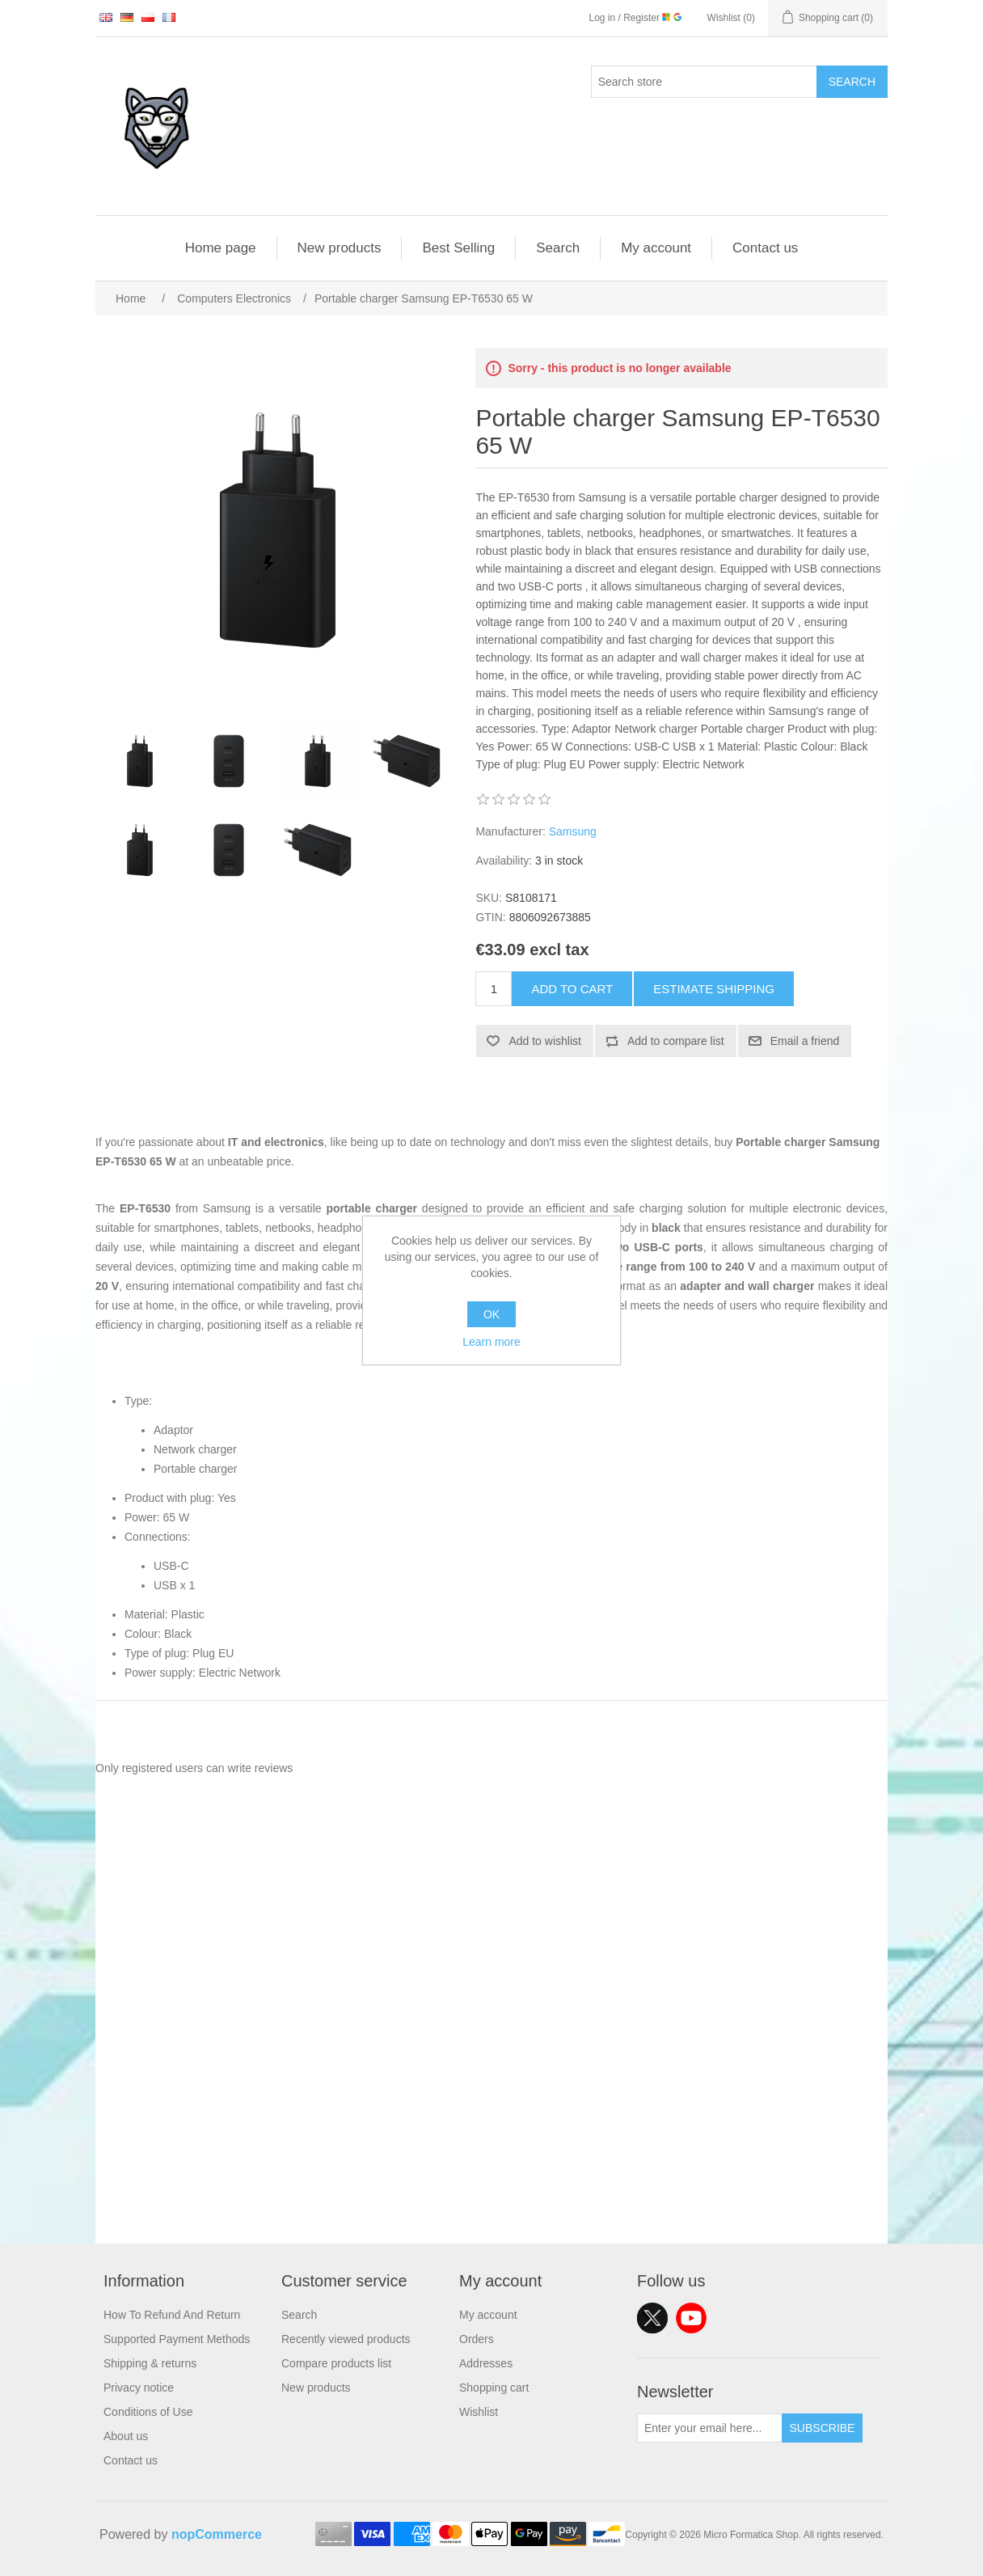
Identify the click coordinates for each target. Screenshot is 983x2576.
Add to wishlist (544, 1040)
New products (339, 248)
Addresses (486, 2363)
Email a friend (805, 1040)
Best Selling (458, 248)
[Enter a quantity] (493, 988)
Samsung (573, 831)
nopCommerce (216, 2534)
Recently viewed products (346, 2339)
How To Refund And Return (171, 2314)
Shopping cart (494, 2387)
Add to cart (572, 989)
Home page (220, 248)
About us (125, 2436)
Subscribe (822, 2428)
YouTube (691, 2318)
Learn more (491, 1341)
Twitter (652, 2318)
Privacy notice (138, 2387)
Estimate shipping (713, 989)
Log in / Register (635, 17)
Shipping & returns (149, 2363)
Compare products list (336, 2363)
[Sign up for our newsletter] (710, 2428)
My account (656, 248)
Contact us (765, 248)
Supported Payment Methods (176, 2339)
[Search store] (704, 82)
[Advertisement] (491, 2130)
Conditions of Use (148, 2411)
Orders (476, 2339)
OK (491, 1314)
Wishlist (478, 2411)
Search (852, 81)
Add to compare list (675, 1040)
